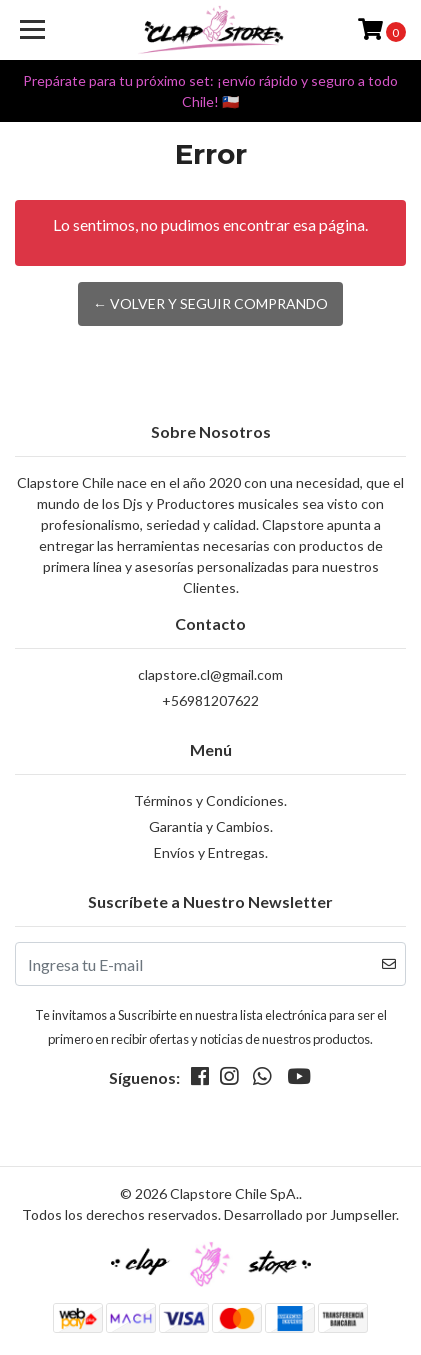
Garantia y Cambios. (211, 826)
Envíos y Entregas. (211, 852)
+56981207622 (210, 700)
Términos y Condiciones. (210, 800)
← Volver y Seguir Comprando (210, 303)
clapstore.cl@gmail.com (210, 674)
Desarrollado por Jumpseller (310, 1214)
